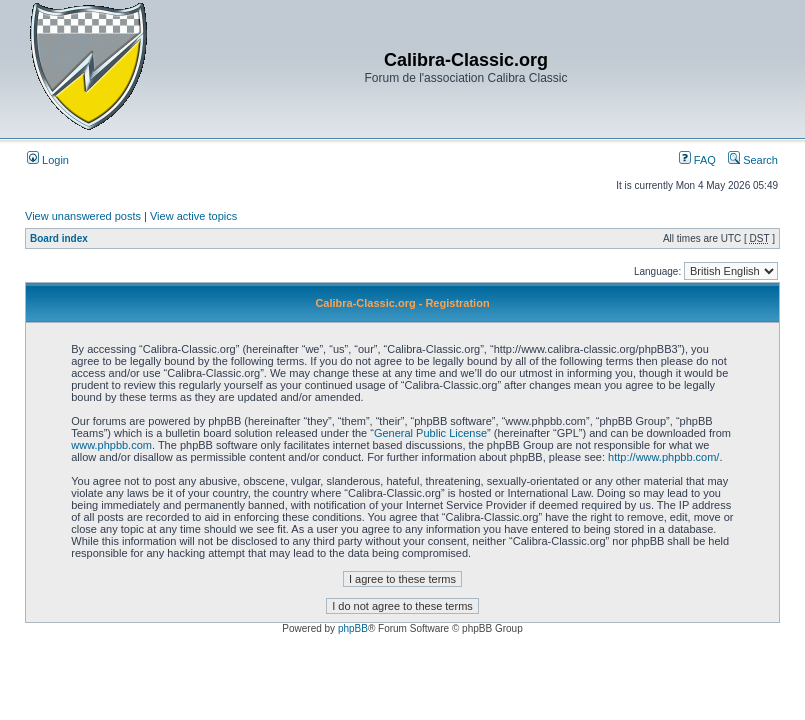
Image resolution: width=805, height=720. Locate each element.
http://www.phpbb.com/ (663, 457)
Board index (59, 238)
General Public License (430, 433)
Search (753, 160)
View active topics (193, 216)
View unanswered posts (83, 216)
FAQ (697, 160)
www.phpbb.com (111, 445)
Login (48, 160)
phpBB (353, 628)
